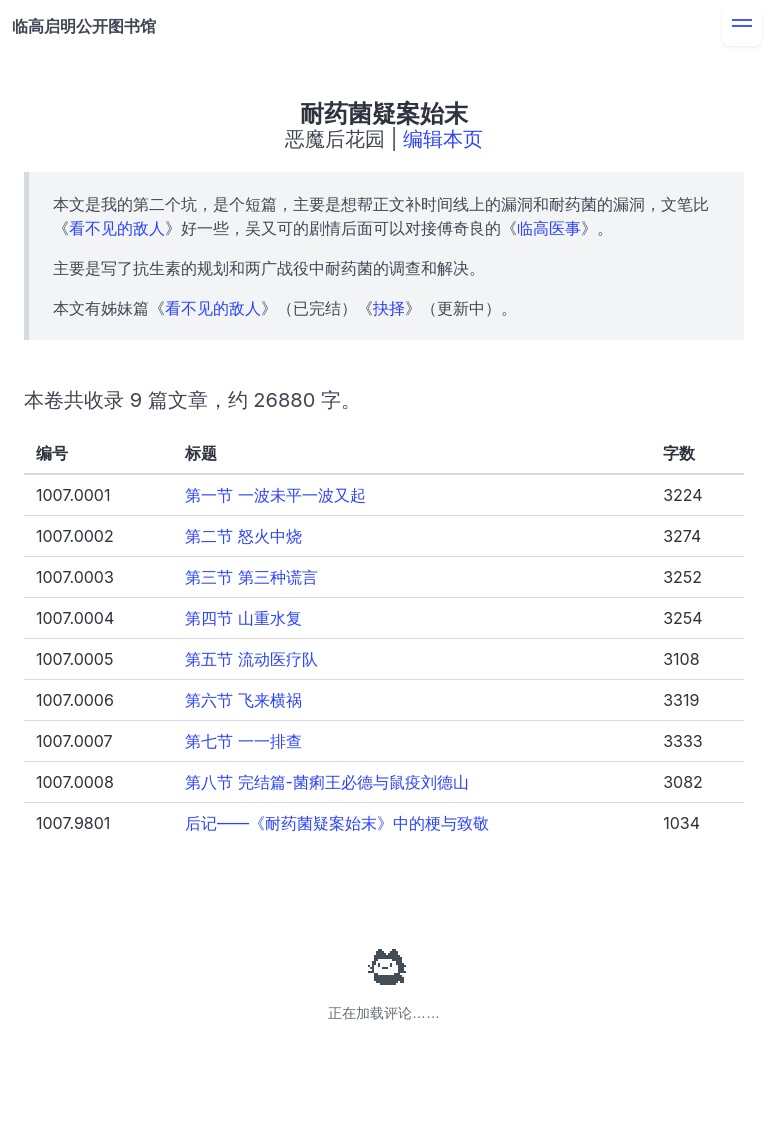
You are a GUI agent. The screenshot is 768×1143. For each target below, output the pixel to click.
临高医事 (549, 228)
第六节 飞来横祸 (243, 700)
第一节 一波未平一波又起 (275, 495)
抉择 (389, 308)
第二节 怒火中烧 (243, 536)
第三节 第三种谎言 (251, 577)
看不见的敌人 (117, 228)
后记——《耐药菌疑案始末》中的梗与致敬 (337, 823)
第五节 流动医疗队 (251, 659)
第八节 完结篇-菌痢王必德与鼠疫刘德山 (327, 782)
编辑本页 (443, 139)
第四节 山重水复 (243, 618)
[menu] (742, 26)
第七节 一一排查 (243, 741)
